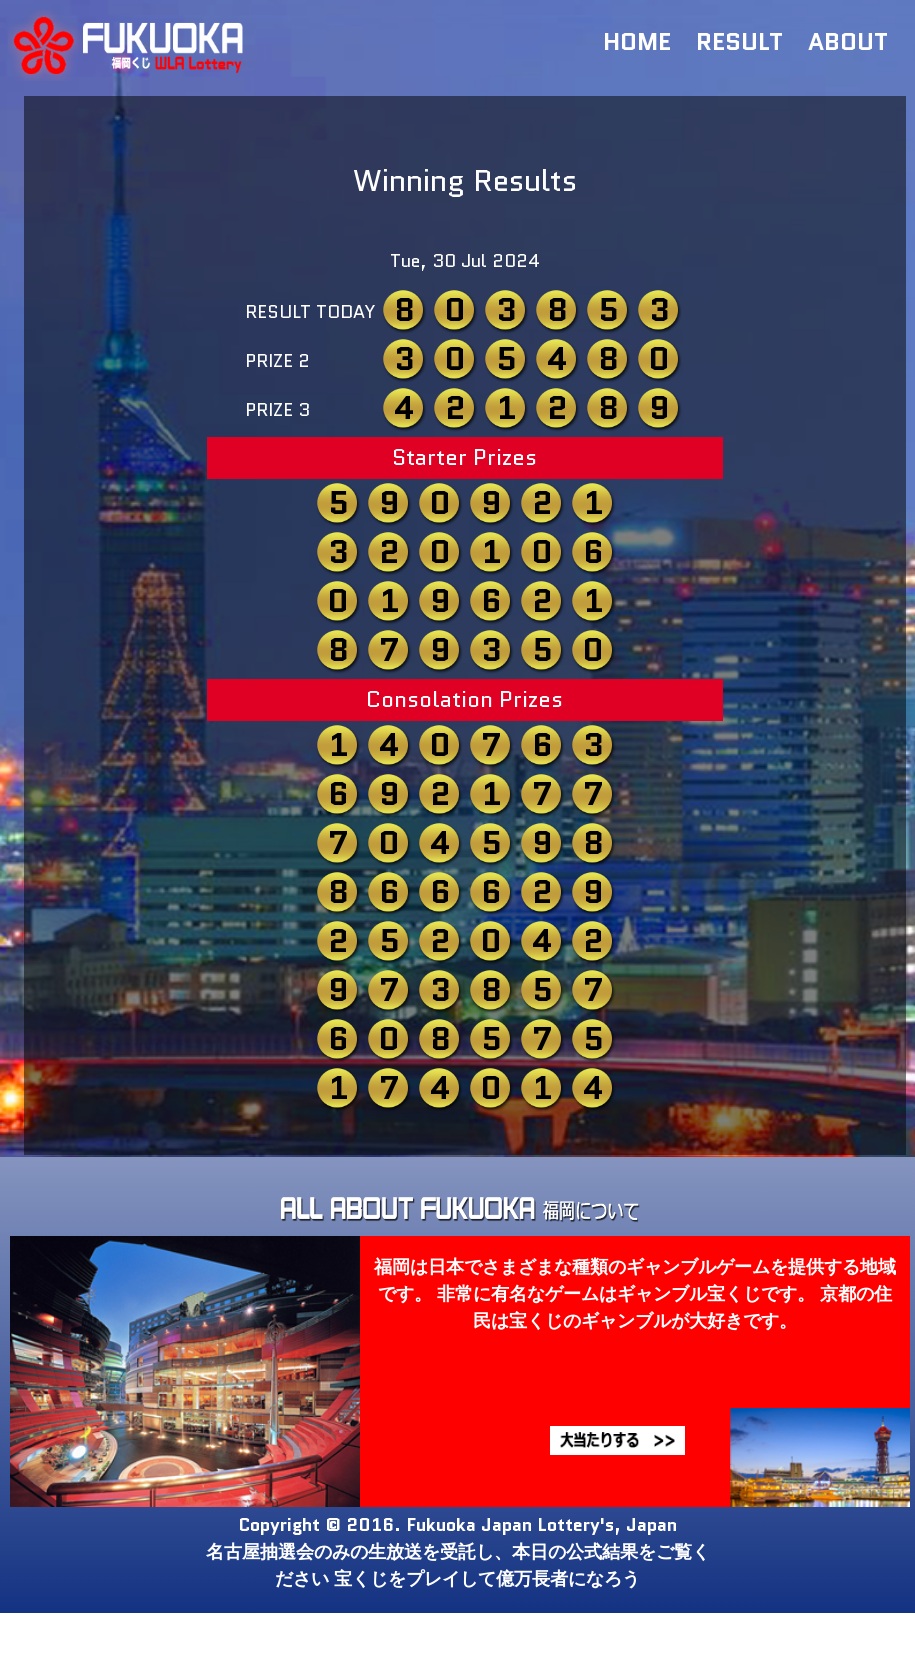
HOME (637, 41)
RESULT (739, 41)
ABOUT (848, 41)
